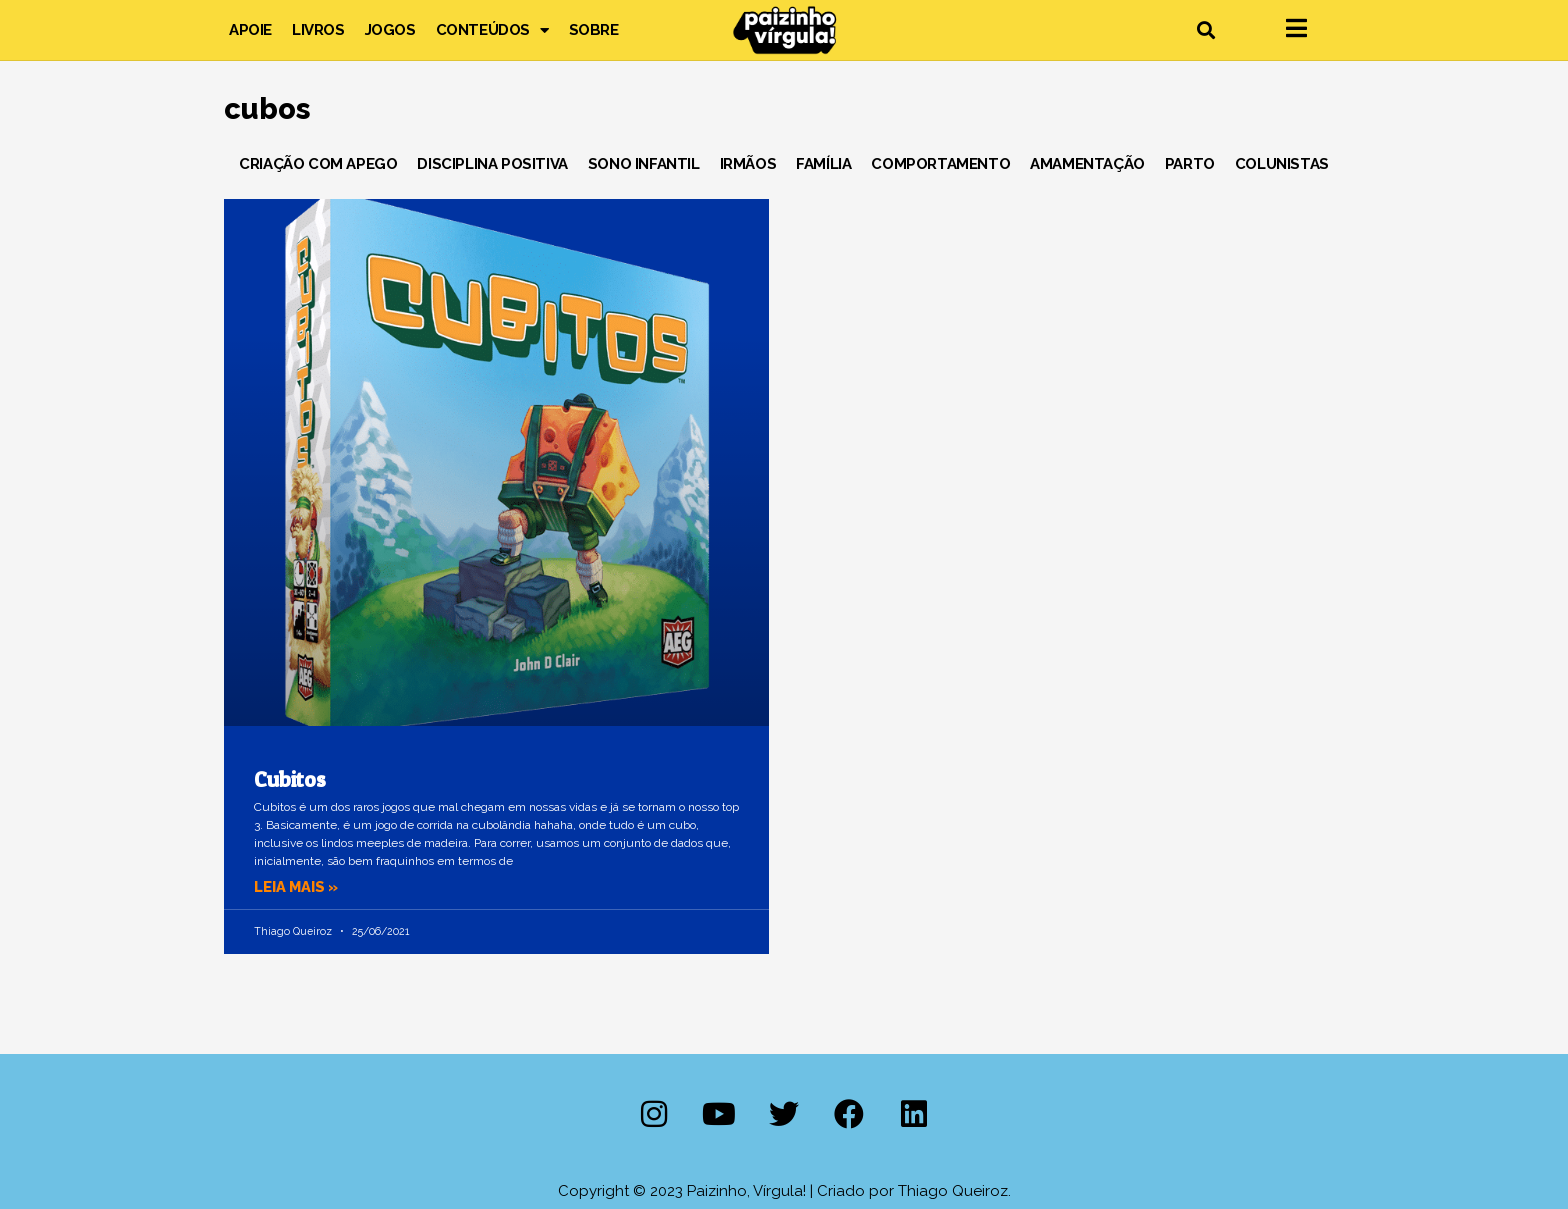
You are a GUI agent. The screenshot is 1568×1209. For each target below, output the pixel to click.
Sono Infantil (644, 164)
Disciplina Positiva (492, 164)
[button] (1205, 30)
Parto (1190, 164)
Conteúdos (492, 30)
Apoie (250, 30)
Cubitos (290, 779)
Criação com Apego (318, 164)
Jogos (390, 30)
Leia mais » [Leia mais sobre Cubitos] (298, 887)
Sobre (594, 30)
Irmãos (748, 164)
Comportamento (940, 164)
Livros (318, 30)
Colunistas (1282, 164)
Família (823, 164)
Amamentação (1087, 164)
